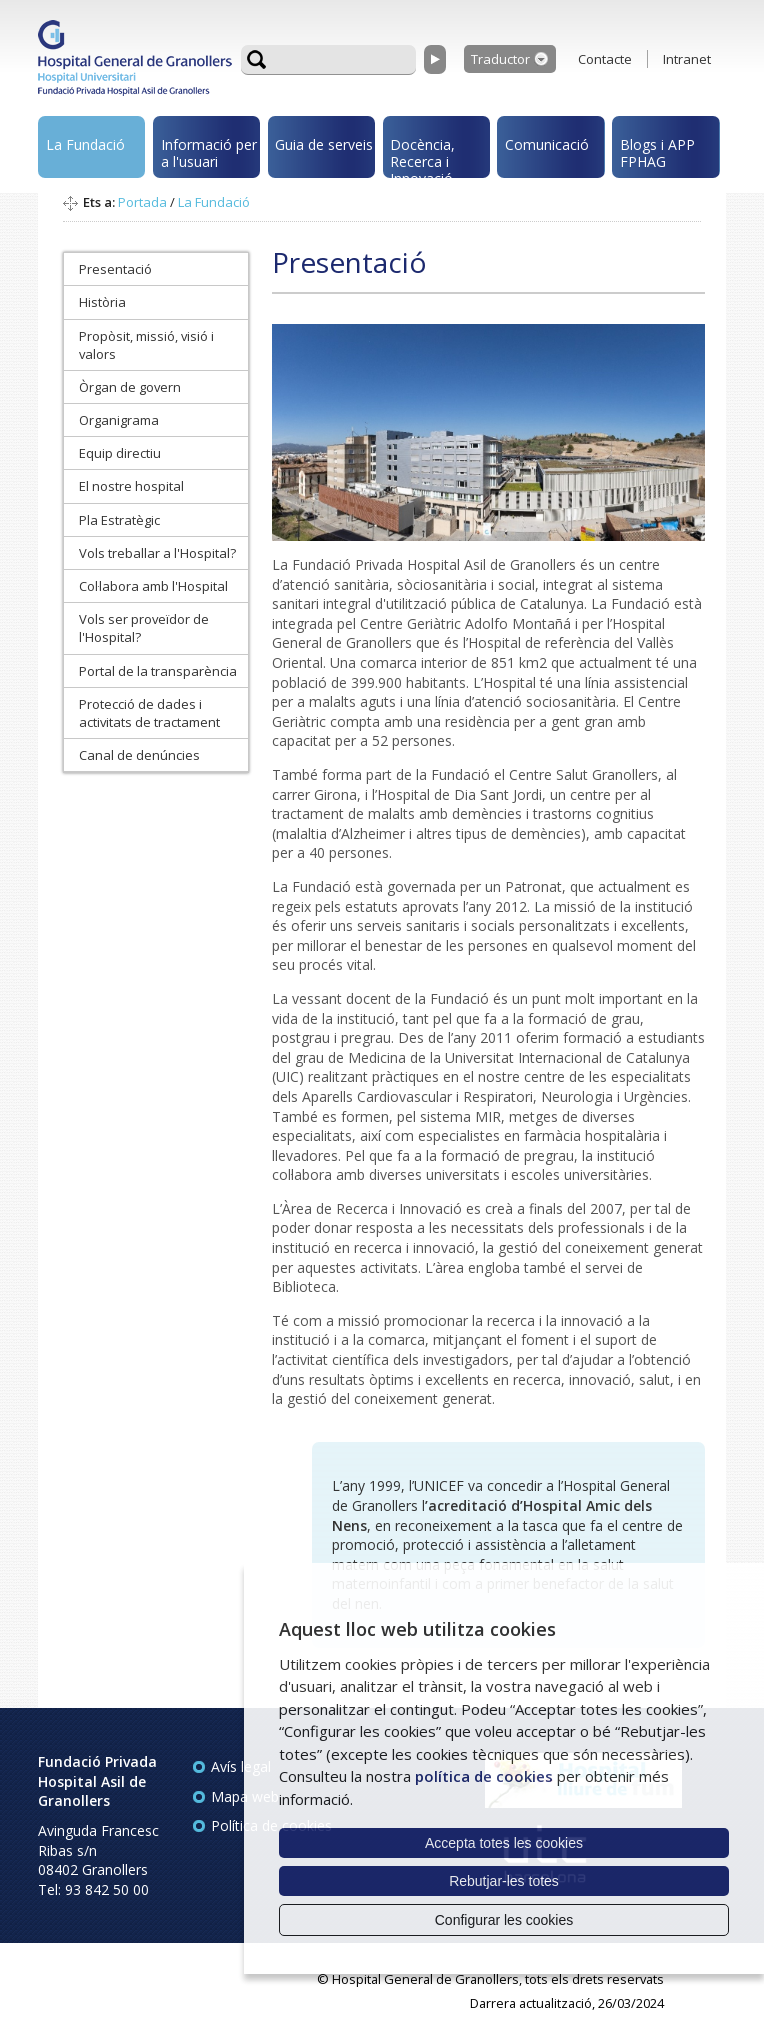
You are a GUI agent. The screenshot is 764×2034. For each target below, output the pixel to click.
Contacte (605, 59)
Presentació (115, 269)
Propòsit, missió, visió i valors (146, 345)
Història (102, 302)
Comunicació (547, 144)
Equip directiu (120, 453)
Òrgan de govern (130, 387)
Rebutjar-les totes (504, 1881)
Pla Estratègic (119, 520)
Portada (142, 202)
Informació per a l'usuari (209, 153)
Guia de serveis (324, 144)
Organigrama (119, 420)
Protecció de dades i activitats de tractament (149, 713)
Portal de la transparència (158, 671)
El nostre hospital (131, 486)
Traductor (500, 59)
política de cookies (484, 1776)
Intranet (687, 59)
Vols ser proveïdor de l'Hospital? (144, 628)
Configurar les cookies (504, 1920)
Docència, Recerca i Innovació (422, 156)
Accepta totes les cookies (504, 1843)
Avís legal (241, 1766)
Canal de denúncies (139, 755)
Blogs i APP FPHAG (657, 153)
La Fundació (85, 144)
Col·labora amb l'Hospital (153, 586)
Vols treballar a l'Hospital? (157, 553)
